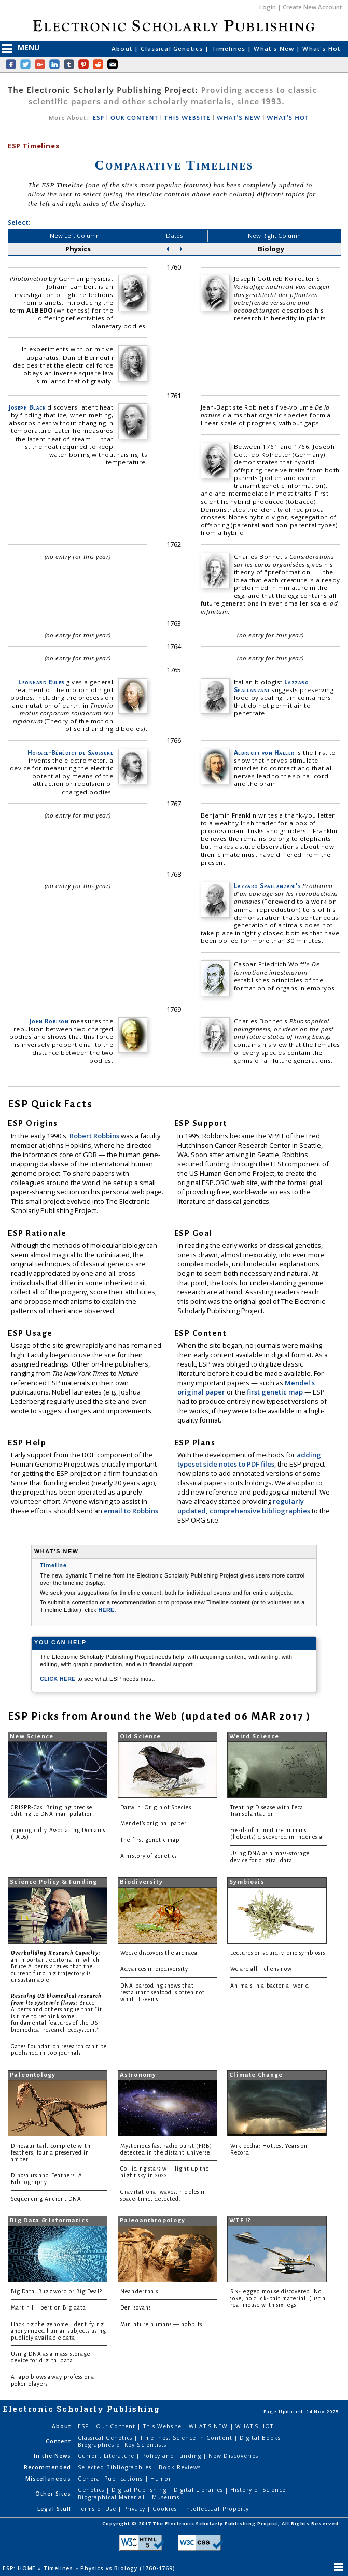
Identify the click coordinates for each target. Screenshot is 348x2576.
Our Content (116, 2426)
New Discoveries (233, 2455)
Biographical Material (112, 2497)
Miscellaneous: (49, 2478)
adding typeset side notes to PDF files (249, 1459)
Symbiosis (247, 1882)
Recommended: (48, 2467)
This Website (163, 2426)
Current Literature (107, 2455)
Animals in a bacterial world (269, 1986)
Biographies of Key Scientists (122, 2444)
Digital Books (261, 2437)
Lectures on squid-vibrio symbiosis (277, 1953)
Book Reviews (180, 2467)
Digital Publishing (140, 2490)
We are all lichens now (261, 1969)
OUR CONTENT (134, 118)
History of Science (259, 2490)
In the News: (53, 2455)
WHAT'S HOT (288, 118)
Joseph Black (27, 407)
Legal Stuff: (55, 2508)
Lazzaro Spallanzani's (267, 886)
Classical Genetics (173, 48)
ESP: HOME (20, 2568)
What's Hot (321, 48)
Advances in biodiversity (154, 1969)
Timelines (230, 48)
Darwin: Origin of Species (155, 1807)
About (123, 48)
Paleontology (32, 2075)
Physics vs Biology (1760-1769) (128, 2568)
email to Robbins (131, 1510)
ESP (98, 118)
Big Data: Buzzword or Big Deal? (57, 2292)
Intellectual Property (216, 2508)
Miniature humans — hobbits (161, 2324)
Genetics (92, 2490)
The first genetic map (149, 1840)
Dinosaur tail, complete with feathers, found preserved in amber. (51, 2152)
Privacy (135, 2508)
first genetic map (275, 1392)
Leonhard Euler (41, 682)
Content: (59, 2441)
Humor (160, 2478)
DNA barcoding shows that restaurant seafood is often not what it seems (162, 1992)
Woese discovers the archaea (158, 1953)
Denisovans (135, 2308)
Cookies (165, 2508)
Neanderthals (139, 2292)
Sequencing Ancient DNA (46, 2199)
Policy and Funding (173, 2455)
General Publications (111, 2478)
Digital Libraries (199, 2490)
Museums (165, 2497)
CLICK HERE (58, 1679)
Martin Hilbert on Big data (48, 2308)
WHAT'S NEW (238, 118)
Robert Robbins (95, 1136)
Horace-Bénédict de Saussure (70, 752)
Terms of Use (98, 2508)
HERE (106, 1610)
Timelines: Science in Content (187, 2437)
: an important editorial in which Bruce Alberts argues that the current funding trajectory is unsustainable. (56, 1966)
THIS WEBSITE (187, 118)
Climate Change (256, 2075)
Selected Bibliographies (116, 2467)
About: (62, 2426)
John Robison (49, 1021)
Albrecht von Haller (264, 752)
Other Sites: (54, 2493)
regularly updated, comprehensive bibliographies (243, 1506)
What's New (275, 48)
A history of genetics (148, 1856)
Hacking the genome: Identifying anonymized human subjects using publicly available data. (59, 2331)
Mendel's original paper (153, 1823)
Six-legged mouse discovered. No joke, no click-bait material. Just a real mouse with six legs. (278, 2298)
